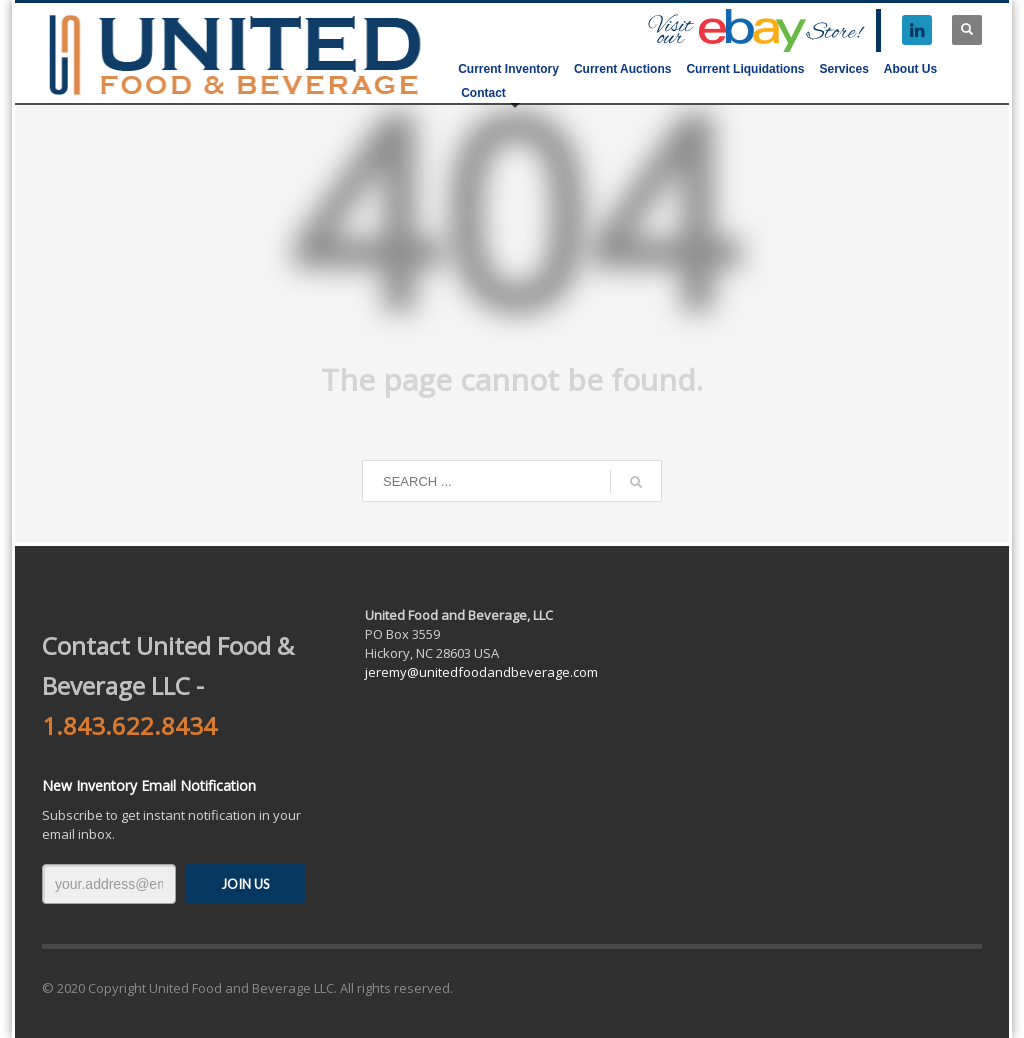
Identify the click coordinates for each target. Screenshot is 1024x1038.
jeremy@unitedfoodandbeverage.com (481, 672)
